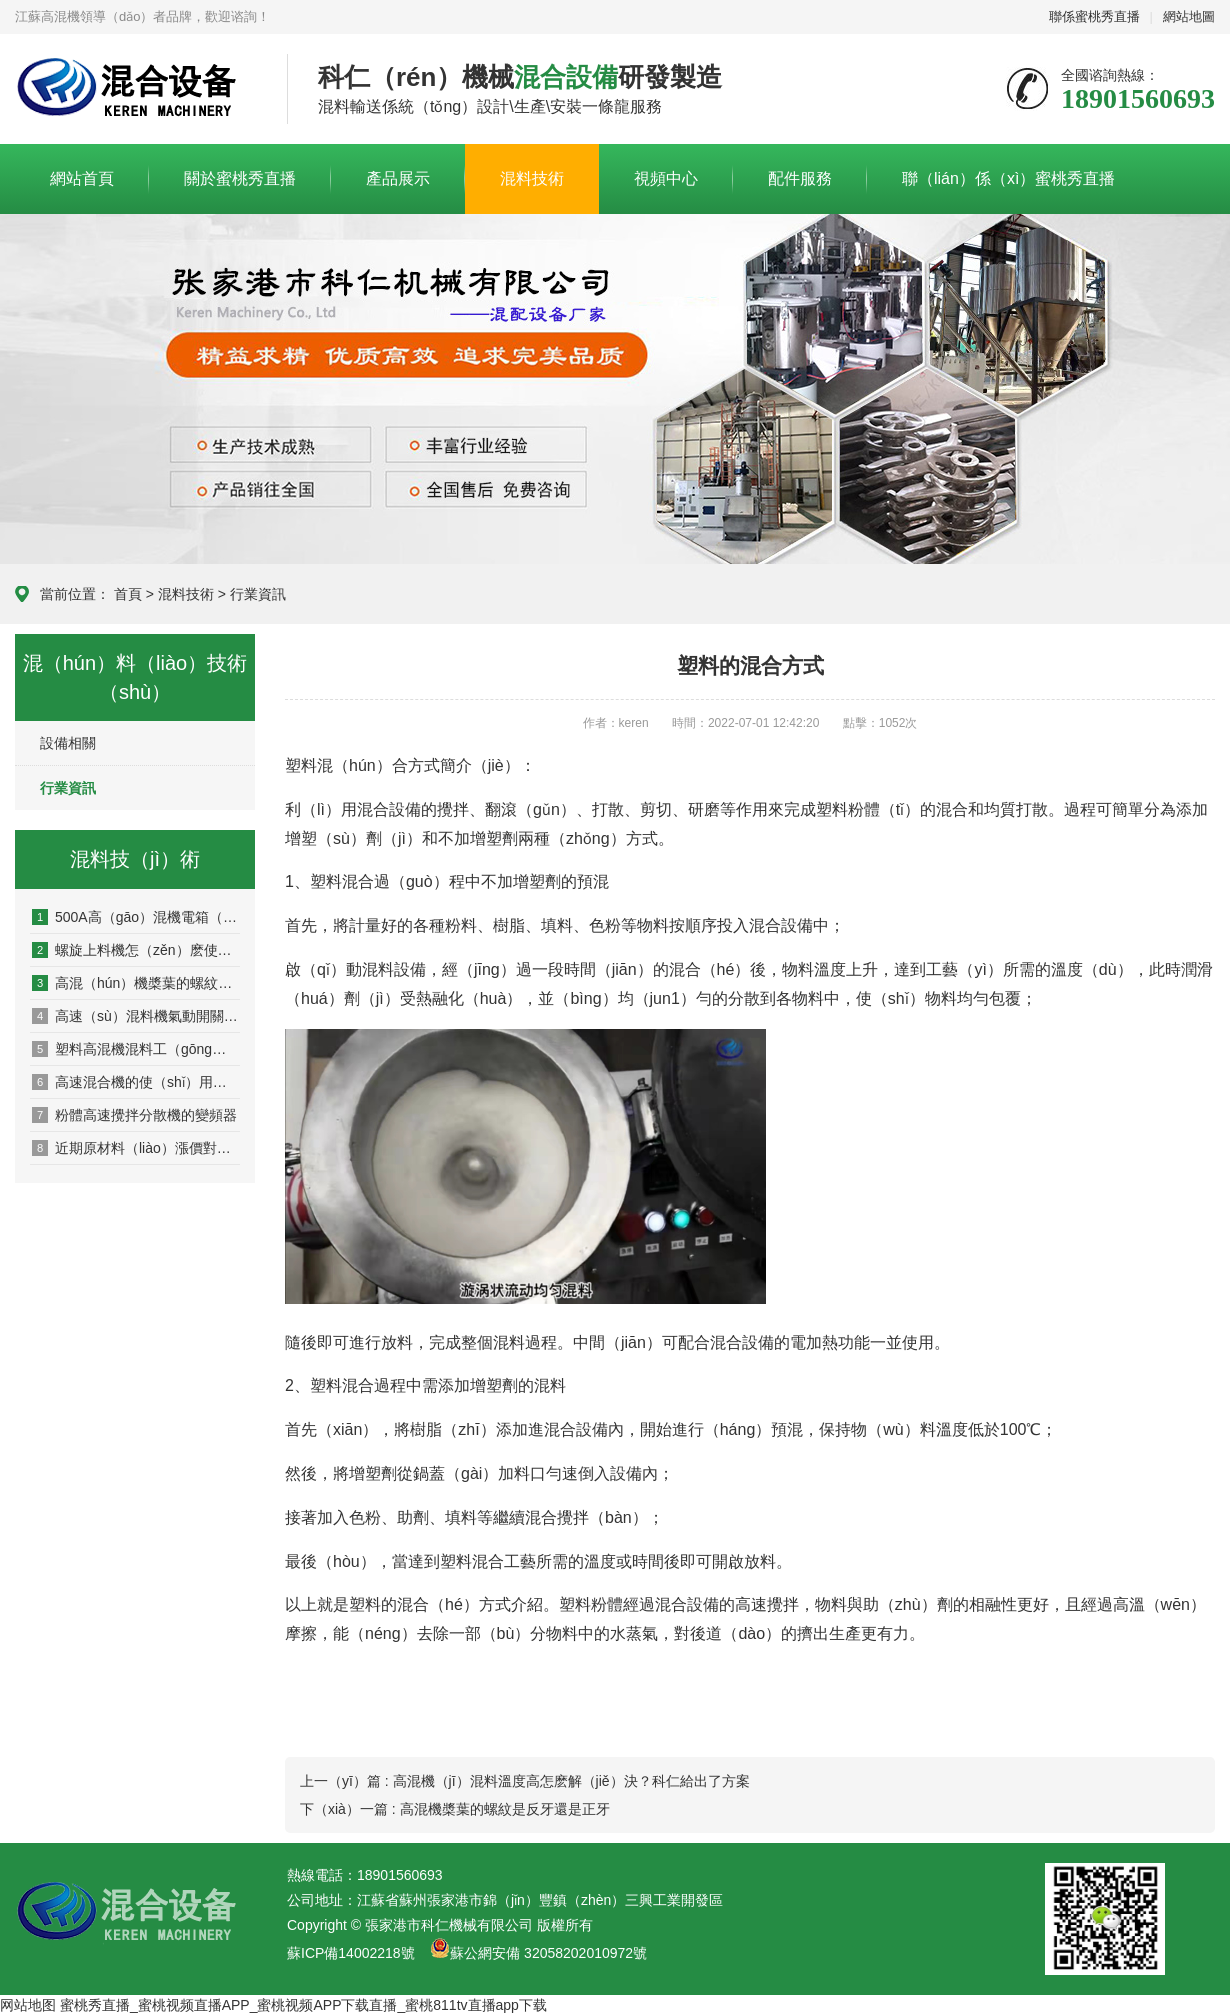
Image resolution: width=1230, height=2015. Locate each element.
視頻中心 (666, 178)
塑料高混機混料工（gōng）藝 (136, 1049)
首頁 (128, 594)
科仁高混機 (136, 90)
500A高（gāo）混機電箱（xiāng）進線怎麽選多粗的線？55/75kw (136, 917)
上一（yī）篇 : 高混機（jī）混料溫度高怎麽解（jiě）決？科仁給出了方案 (525, 1781)
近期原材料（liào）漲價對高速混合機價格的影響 (136, 1148)
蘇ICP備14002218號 (351, 1953)
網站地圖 (1189, 16)
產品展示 (398, 178)
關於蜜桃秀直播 (240, 178)
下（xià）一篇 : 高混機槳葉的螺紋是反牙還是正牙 (455, 1809)
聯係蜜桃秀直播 (1094, 16)
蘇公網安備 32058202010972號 (548, 1953)
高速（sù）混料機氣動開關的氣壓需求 (136, 1016)
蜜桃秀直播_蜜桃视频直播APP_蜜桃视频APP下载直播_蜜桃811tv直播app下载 (303, 2005)
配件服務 (800, 178)
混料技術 (532, 178)
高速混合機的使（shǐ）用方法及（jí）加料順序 (136, 1082)
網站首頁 (82, 178)
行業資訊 (258, 594)
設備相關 (68, 743)
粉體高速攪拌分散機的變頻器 (134, 1115)
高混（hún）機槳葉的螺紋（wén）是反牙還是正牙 (136, 983)
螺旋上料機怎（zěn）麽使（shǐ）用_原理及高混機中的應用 (136, 950)
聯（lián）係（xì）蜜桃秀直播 (1008, 178)
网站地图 (28, 2005)
